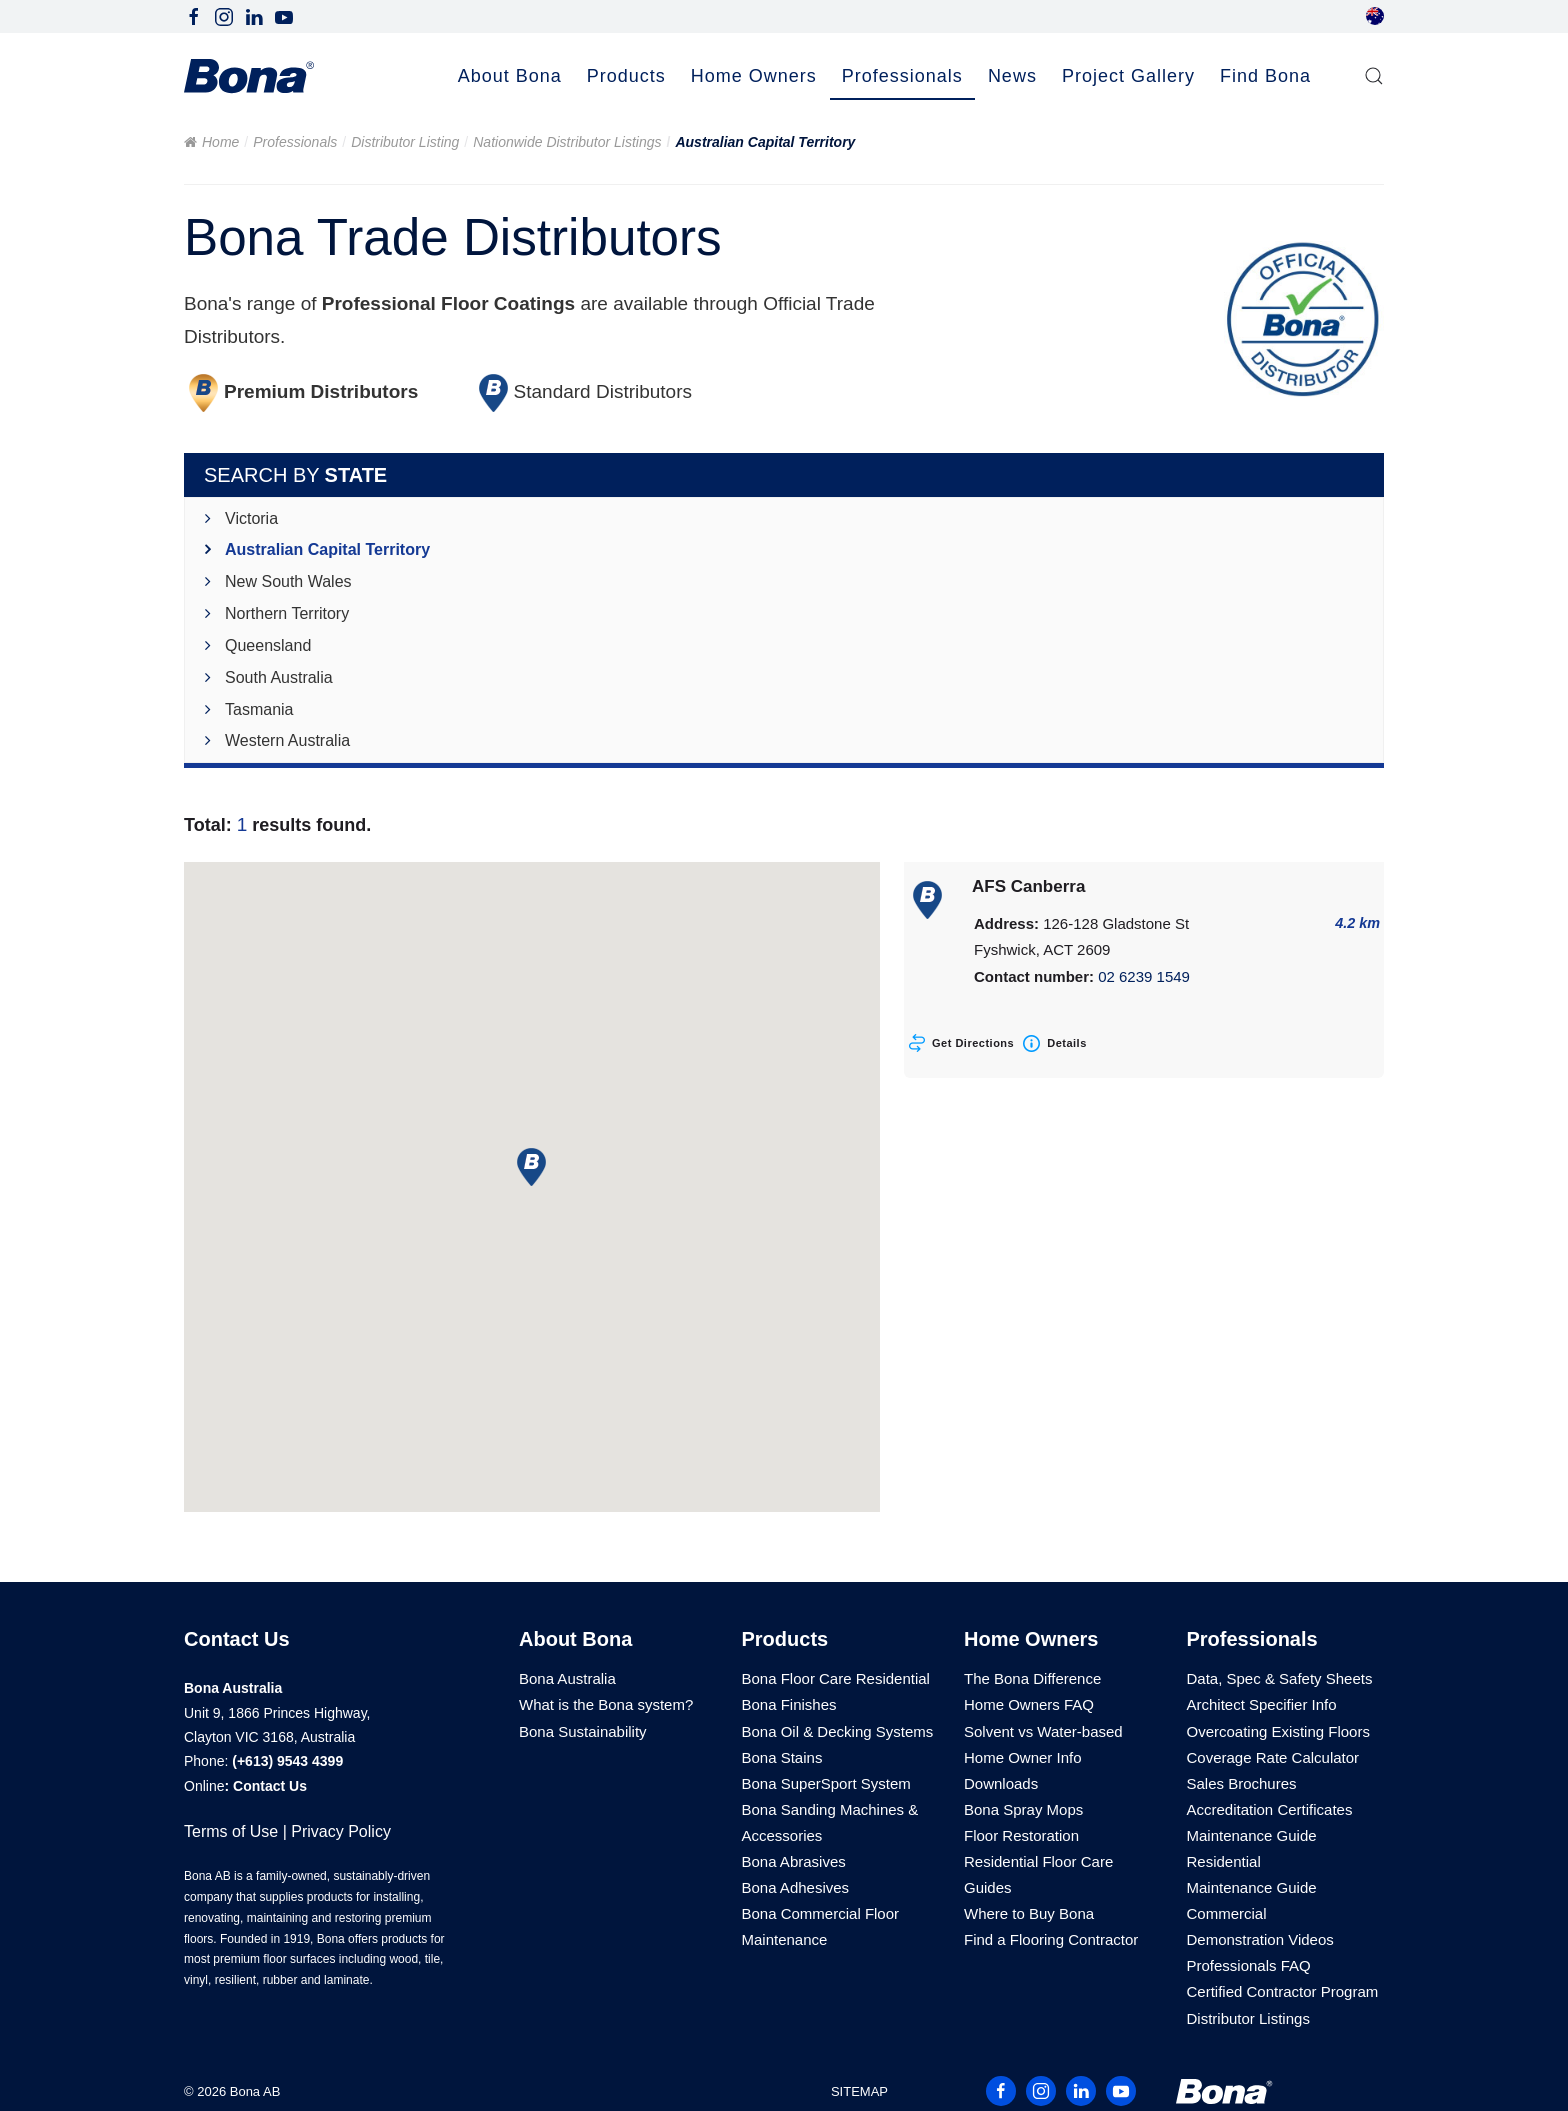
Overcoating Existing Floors (1278, 1731)
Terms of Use (231, 1831)
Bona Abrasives (794, 1861)
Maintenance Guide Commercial (1252, 1900)
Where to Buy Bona (1029, 1913)
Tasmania (259, 709)
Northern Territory (287, 613)
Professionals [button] (902, 76)
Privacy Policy (341, 1831)
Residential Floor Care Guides (1038, 1874)
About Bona (575, 1639)
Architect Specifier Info (1262, 1704)
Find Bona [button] (1265, 76)
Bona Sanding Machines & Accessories (830, 1822)
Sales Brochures (1242, 1783)
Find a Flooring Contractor (1051, 1939)
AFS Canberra (1028, 886)
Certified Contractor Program (1283, 1991)
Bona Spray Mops (1023, 1809)
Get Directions (973, 1043)
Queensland (268, 645)
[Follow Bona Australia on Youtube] (284, 15)
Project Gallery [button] (1128, 76)
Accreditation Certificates (1270, 1809)
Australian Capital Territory (327, 549)
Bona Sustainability (583, 1731)
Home (220, 142)
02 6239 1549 (1144, 976)
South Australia (279, 677)
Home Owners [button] (754, 76)
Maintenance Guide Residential (1252, 1848)
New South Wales (288, 581)
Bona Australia (567, 1678)
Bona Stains (782, 1757)
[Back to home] (249, 76)
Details (1067, 1043)
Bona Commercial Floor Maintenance (821, 1926)
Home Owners (1031, 1639)
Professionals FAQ (1249, 1965)
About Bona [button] (510, 76)
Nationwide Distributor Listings (567, 142)
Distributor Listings (1248, 2018)
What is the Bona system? (606, 1704)
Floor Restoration (1021, 1835)
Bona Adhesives (796, 1887)
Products (785, 1639)
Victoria (251, 518)
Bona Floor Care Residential (836, 1678)
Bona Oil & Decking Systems (838, 1731)
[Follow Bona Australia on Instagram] (224, 15)
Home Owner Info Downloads (1023, 1770)
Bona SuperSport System (826, 1783)
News (1012, 76)
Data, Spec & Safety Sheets (1280, 1678)
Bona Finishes (789, 1704)
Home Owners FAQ (1029, 1704)
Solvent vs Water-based (1043, 1731)
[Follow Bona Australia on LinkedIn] (254, 15)
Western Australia (287, 740)
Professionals (295, 142)
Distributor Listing (405, 142)
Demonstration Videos (1260, 1939)
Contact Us (270, 1786)
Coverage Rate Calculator (1273, 1757)
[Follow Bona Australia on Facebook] (194, 15)
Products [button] (626, 76)
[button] (1374, 76)
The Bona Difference (1032, 1678)
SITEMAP (859, 2091)
